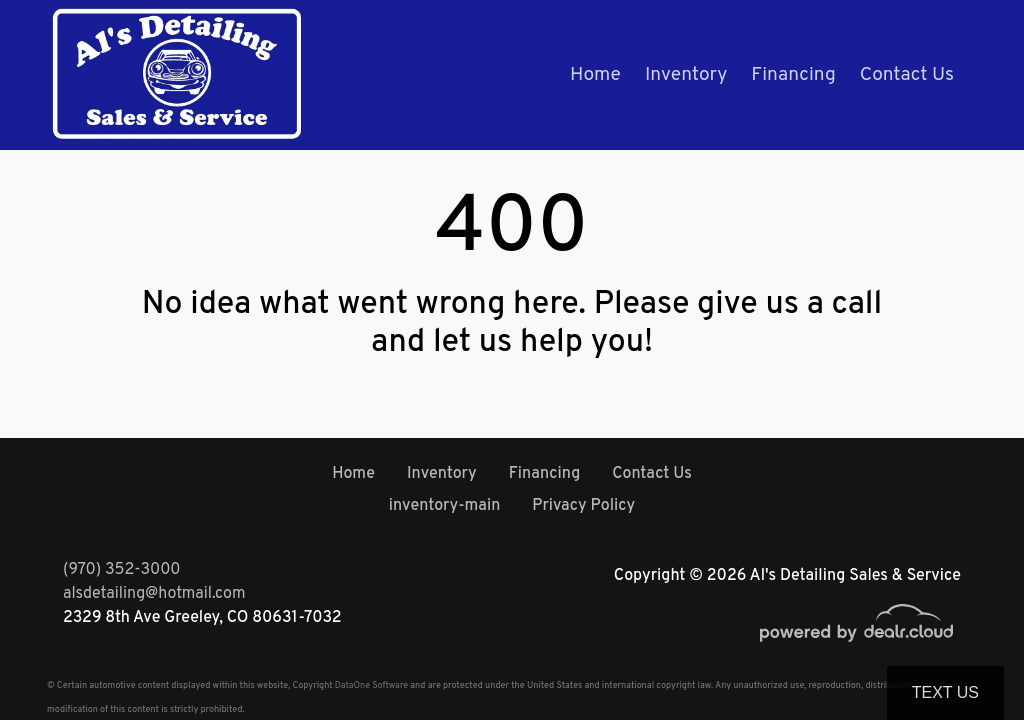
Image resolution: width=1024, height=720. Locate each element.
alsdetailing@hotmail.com (154, 594)
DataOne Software (371, 685)
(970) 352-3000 (122, 570)
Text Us (945, 692)
